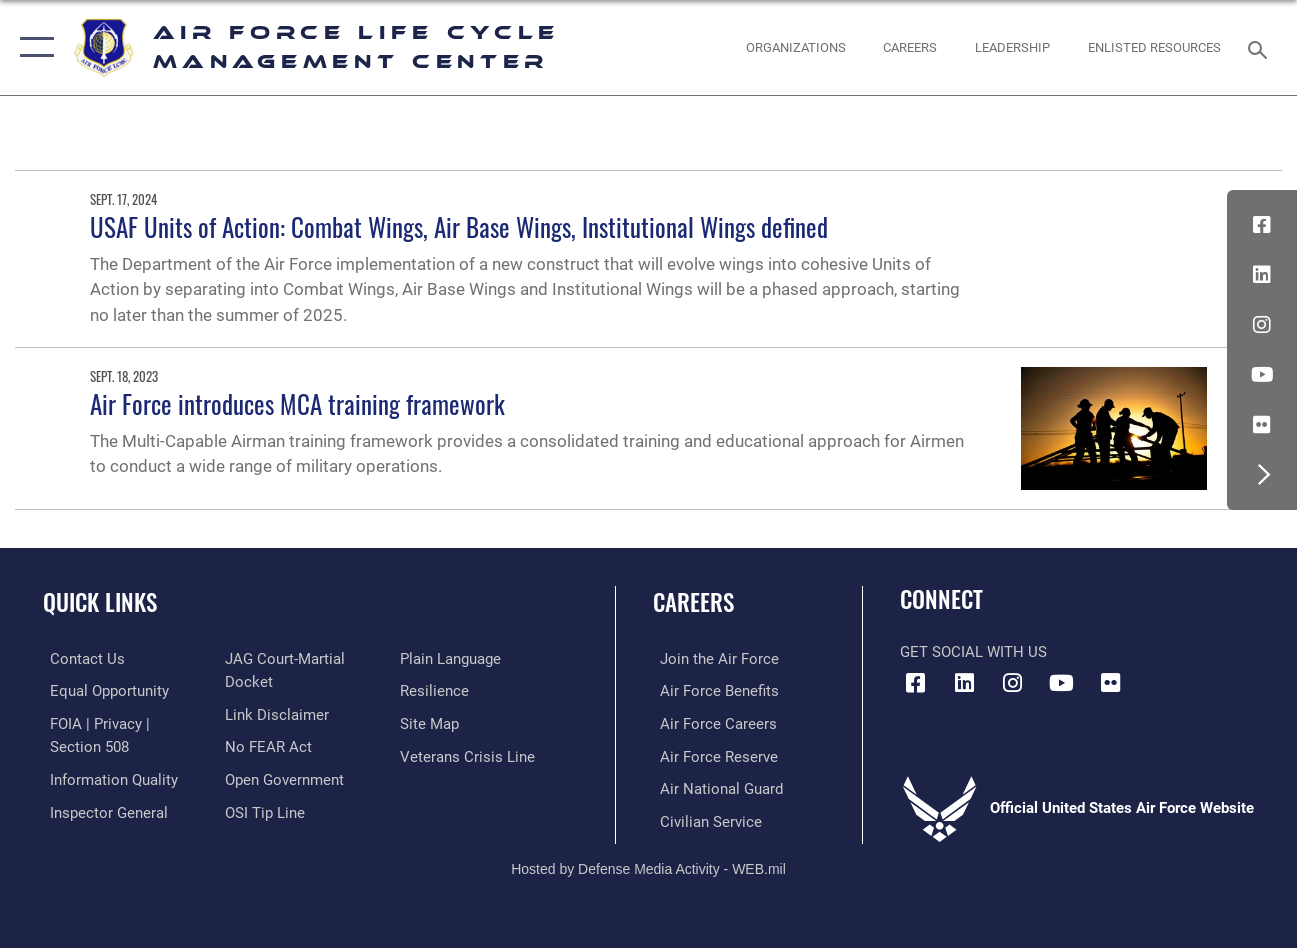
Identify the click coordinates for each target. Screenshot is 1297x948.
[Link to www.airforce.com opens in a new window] (712, 659)
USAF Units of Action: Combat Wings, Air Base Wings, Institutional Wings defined (459, 227)
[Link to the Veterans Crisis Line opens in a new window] (469, 755)
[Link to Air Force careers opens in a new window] (711, 723)
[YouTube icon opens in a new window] (1262, 375)
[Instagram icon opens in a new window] (1262, 325)
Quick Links (100, 602)
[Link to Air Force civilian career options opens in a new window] (704, 819)
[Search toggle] (1261, 47)
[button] (32, 47)
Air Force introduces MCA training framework (297, 404)
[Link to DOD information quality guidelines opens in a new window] (107, 778)
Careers (693, 602)
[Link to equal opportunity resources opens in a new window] (102, 691)
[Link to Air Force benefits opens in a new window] (712, 691)
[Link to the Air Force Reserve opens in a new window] (712, 755)
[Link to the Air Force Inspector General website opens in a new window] (102, 810)
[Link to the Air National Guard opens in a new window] (714, 787)
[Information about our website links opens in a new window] (275, 713)
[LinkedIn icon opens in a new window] (1262, 275)
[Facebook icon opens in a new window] (1262, 225)
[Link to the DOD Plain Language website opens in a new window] (452, 659)
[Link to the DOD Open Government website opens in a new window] (282, 778)
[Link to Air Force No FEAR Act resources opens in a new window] (266, 746)
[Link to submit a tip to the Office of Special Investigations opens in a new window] (263, 810)
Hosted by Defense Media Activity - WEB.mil (648, 865)
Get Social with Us (973, 652)
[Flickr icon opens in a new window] (1262, 425)
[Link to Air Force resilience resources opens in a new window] (436, 691)
